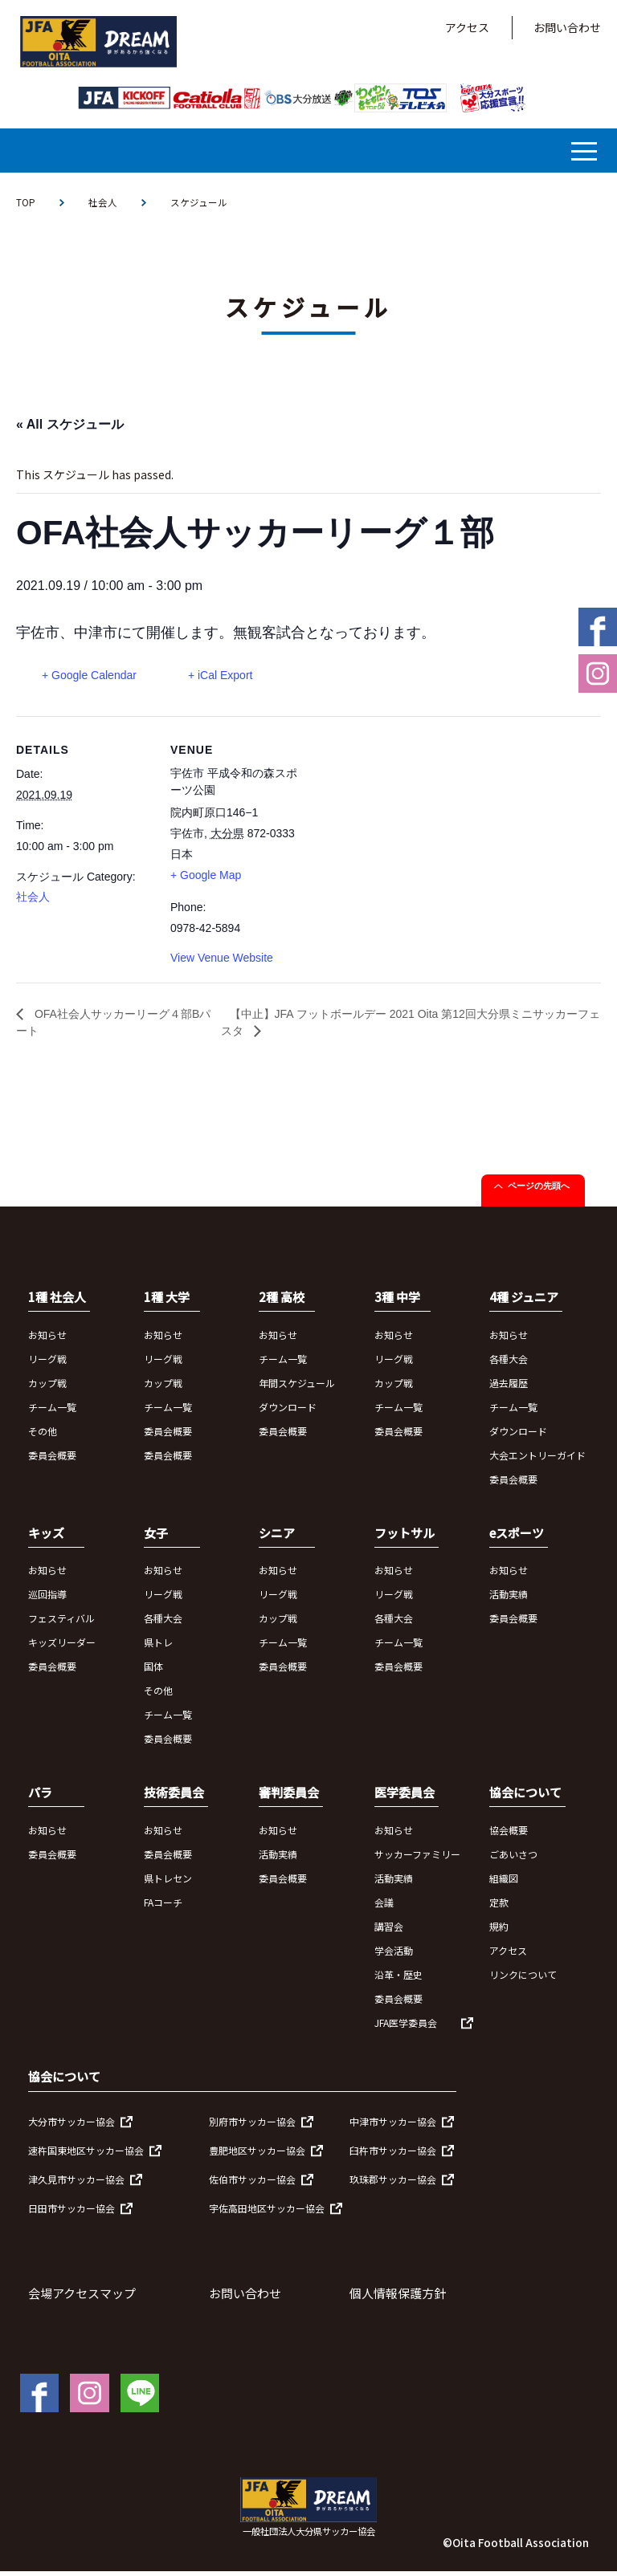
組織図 (503, 1883)
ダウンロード (288, 1411)
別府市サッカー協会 (252, 2127)
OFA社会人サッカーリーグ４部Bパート (115, 1025)
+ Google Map (205, 875)
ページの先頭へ (539, 1191)
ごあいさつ (513, 1859)
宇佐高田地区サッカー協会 (267, 2213)
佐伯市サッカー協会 (252, 2184)
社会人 (102, 203)
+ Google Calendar (89, 675)
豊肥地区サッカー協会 (257, 2156)
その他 (42, 1436)
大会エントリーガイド (537, 1460)
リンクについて (523, 1979)
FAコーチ (163, 1907)
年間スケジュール (297, 1387)
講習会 (388, 1931)
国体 (153, 1672)
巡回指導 (47, 1599)
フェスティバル (61, 1623)
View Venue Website (221, 958)
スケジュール (198, 203)
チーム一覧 (52, 1411)
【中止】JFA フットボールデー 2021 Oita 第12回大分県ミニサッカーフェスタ (409, 1025)
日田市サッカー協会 (71, 2213)
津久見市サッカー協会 (76, 2184)
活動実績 (508, 1599)
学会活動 (393, 1955)
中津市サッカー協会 (392, 2127)
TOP (25, 203)
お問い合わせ (567, 27)
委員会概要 (52, 1460)
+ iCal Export (226, 675)
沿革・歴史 (398, 1979)
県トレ (158, 1647)
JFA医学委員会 (405, 2027)
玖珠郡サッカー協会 (392, 2184)
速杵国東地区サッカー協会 (86, 2156)
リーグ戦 (47, 1363)
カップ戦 (47, 1387)
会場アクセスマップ (82, 2298)
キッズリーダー (62, 1647)
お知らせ (47, 1339)
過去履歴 (508, 1387)
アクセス (467, 27)
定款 (499, 1907)
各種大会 (508, 1363)
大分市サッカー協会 (71, 2127)
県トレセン (168, 1883)
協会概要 (508, 1834)
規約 (499, 1931)
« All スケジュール (70, 424)
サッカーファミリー (417, 1859)
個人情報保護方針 (397, 2298)
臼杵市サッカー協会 (392, 2156)
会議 (384, 1907)
